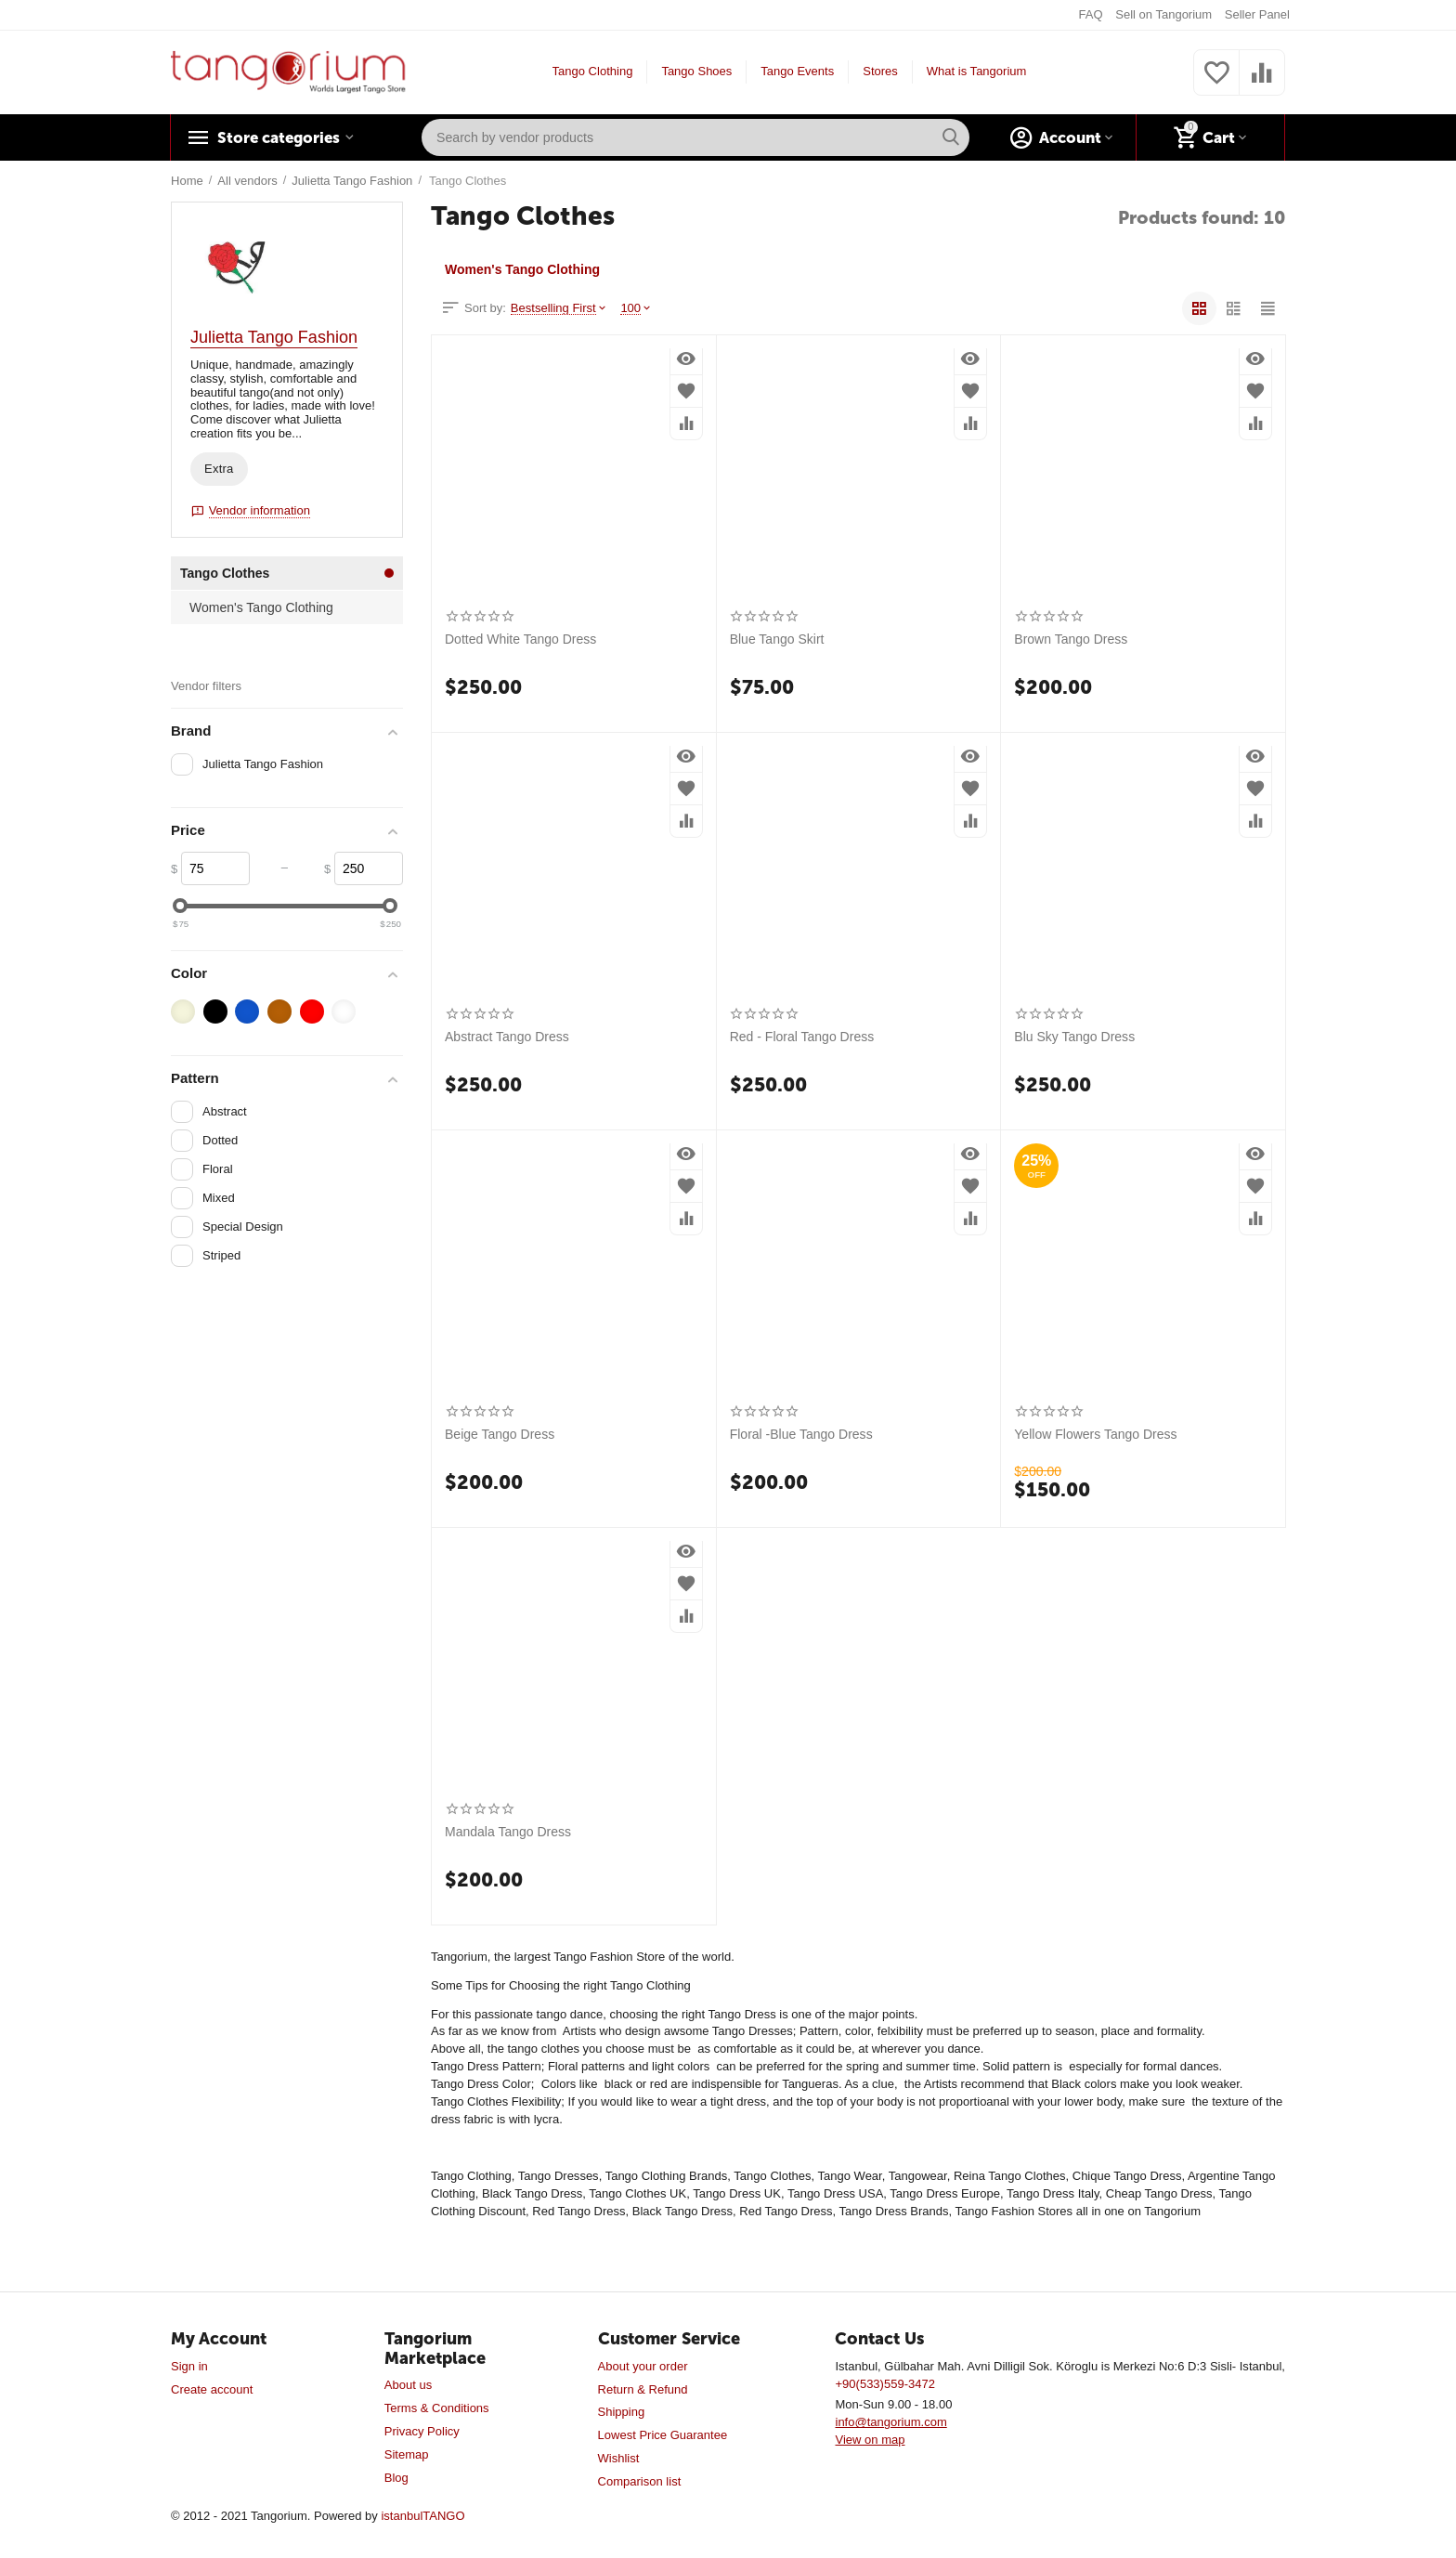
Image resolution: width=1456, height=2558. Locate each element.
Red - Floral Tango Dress (802, 1036)
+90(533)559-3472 (884, 2384)
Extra (219, 469)
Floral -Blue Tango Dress (801, 1434)
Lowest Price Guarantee (663, 2435)
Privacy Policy (422, 2431)
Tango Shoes (696, 71)
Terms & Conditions (436, 2408)
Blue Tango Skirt (777, 639)
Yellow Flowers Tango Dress (1095, 1434)
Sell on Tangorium (1163, 14)
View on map (869, 2440)
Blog (396, 2478)
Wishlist (619, 2458)
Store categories (283, 137)
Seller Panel (1257, 14)
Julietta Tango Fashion (274, 337)
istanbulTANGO (422, 2516)
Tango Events (797, 71)
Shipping (621, 2412)
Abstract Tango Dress (507, 1036)
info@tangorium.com (890, 2422)
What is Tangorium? (980, 71)
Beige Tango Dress (499, 1434)
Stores (880, 71)
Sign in (189, 2366)
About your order (643, 2366)
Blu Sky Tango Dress (1074, 1036)
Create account (212, 2389)
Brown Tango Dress (1070, 639)
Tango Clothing (592, 71)
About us (408, 2385)
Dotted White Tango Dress (520, 639)
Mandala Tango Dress (508, 1831)
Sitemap (406, 2454)
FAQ (1091, 14)
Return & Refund (643, 2389)
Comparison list (640, 2481)
